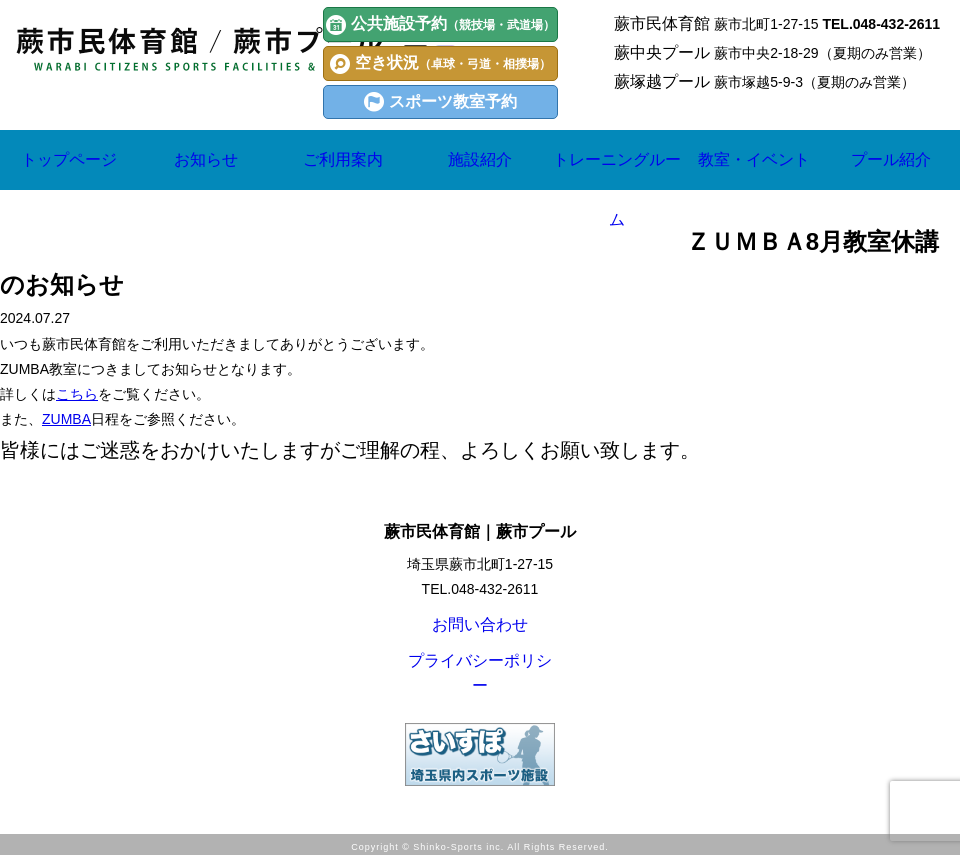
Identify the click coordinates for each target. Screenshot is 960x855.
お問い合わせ (480, 629)
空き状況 (440, 64)
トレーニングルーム (617, 190)
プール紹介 (891, 160)
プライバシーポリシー (480, 675)
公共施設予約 (440, 25)
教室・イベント (754, 190)
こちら (77, 394)
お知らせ (206, 160)
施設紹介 (480, 160)
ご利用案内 (343, 160)
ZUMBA (66, 419)
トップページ (69, 160)
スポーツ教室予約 (440, 102)
